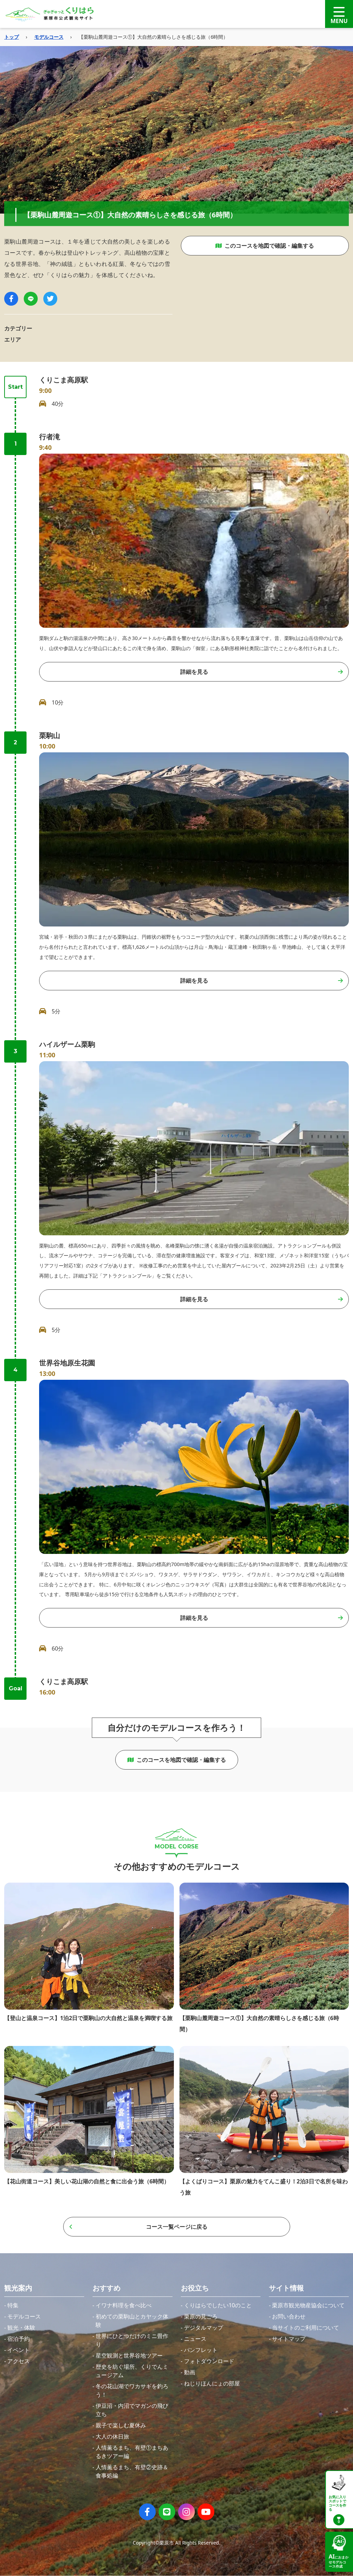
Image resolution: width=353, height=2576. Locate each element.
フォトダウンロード (209, 2361)
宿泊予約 (18, 2339)
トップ (11, 36)
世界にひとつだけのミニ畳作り (132, 2340)
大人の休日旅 (112, 2436)
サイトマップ (289, 2339)
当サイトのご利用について (305, 2327)
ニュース (195, 2339)
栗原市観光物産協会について (308, 2305)
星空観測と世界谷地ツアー (129, 2355)
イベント (18, 2350)
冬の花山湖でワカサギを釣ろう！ (132, 2390)
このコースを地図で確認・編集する (264, 245)
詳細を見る (261, 672)
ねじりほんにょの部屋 (212, 2383)
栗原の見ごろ (201, 2316)
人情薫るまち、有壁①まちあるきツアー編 (132, 2452)
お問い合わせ (289, 2316)
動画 (189, 2372)
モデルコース (49, 36)
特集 (13, 2305)
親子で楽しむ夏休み (121, 2425)
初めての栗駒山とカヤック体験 (132, 2321)
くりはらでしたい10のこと (218, 2305)
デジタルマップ (203, 2327)
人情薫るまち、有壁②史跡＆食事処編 (132, 2471)
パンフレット (201, 2350)
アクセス (18, 2361)
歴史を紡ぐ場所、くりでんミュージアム (132, 2371)
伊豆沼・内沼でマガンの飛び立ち (132, 2410)
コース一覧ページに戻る (138, 2227)
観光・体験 (21, 2327)
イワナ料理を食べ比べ (124, 2305)
